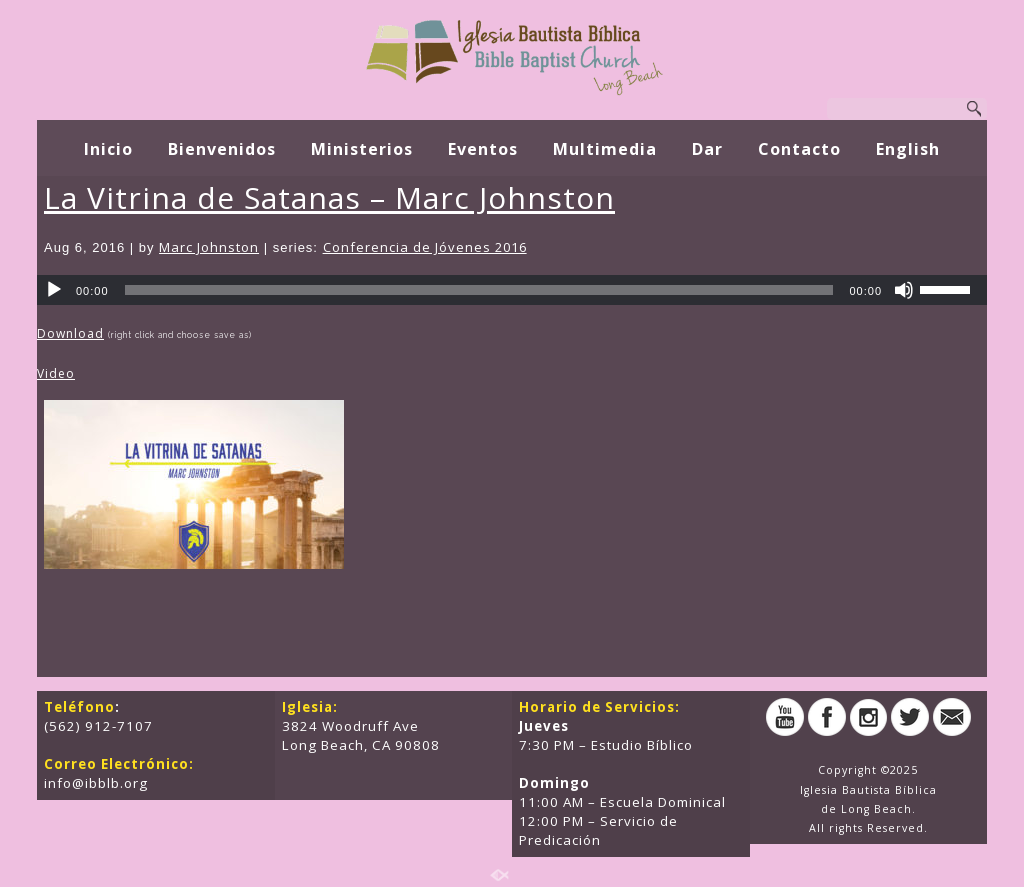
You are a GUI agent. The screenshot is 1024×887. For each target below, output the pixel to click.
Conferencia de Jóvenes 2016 (425, 247)
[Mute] (904, 290)
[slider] (479, 290)
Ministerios (362, 149)
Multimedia (605, 149)
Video (56, 373)
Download (70, 333)
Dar (707, 149)
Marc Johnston (209, 247)
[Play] (54, 290)
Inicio (108, 149)
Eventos (483, 149)
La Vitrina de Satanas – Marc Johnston (329, 197)
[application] (512, 290)
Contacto (799, 149)
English (908, 149)
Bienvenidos (222, 149)
